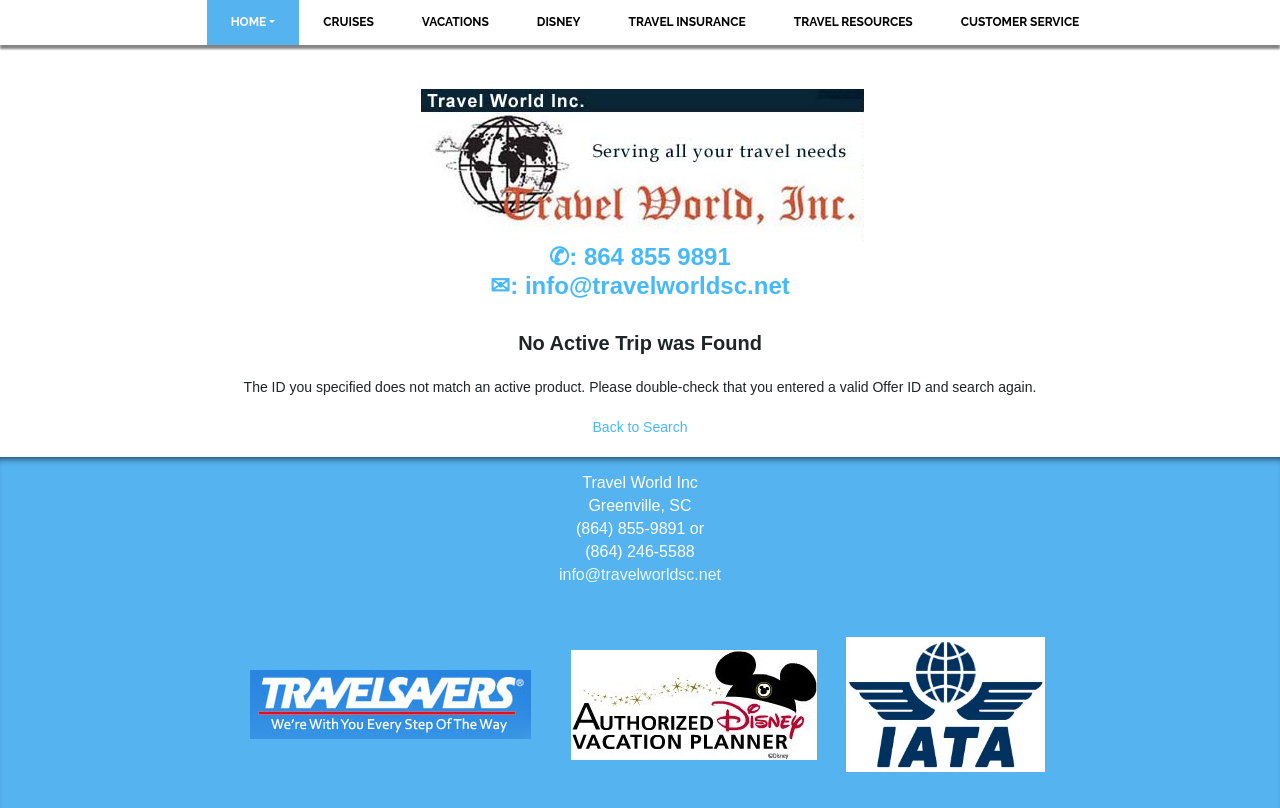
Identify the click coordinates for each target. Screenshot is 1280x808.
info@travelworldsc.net (657, 285)
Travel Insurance (687, 22)
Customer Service (1020, 22)
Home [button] (249, 22)
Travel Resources (853, 22)
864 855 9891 (657, 256)
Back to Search (640, 427)
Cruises (348, 22)
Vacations (455, 22)
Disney (559, 22)
